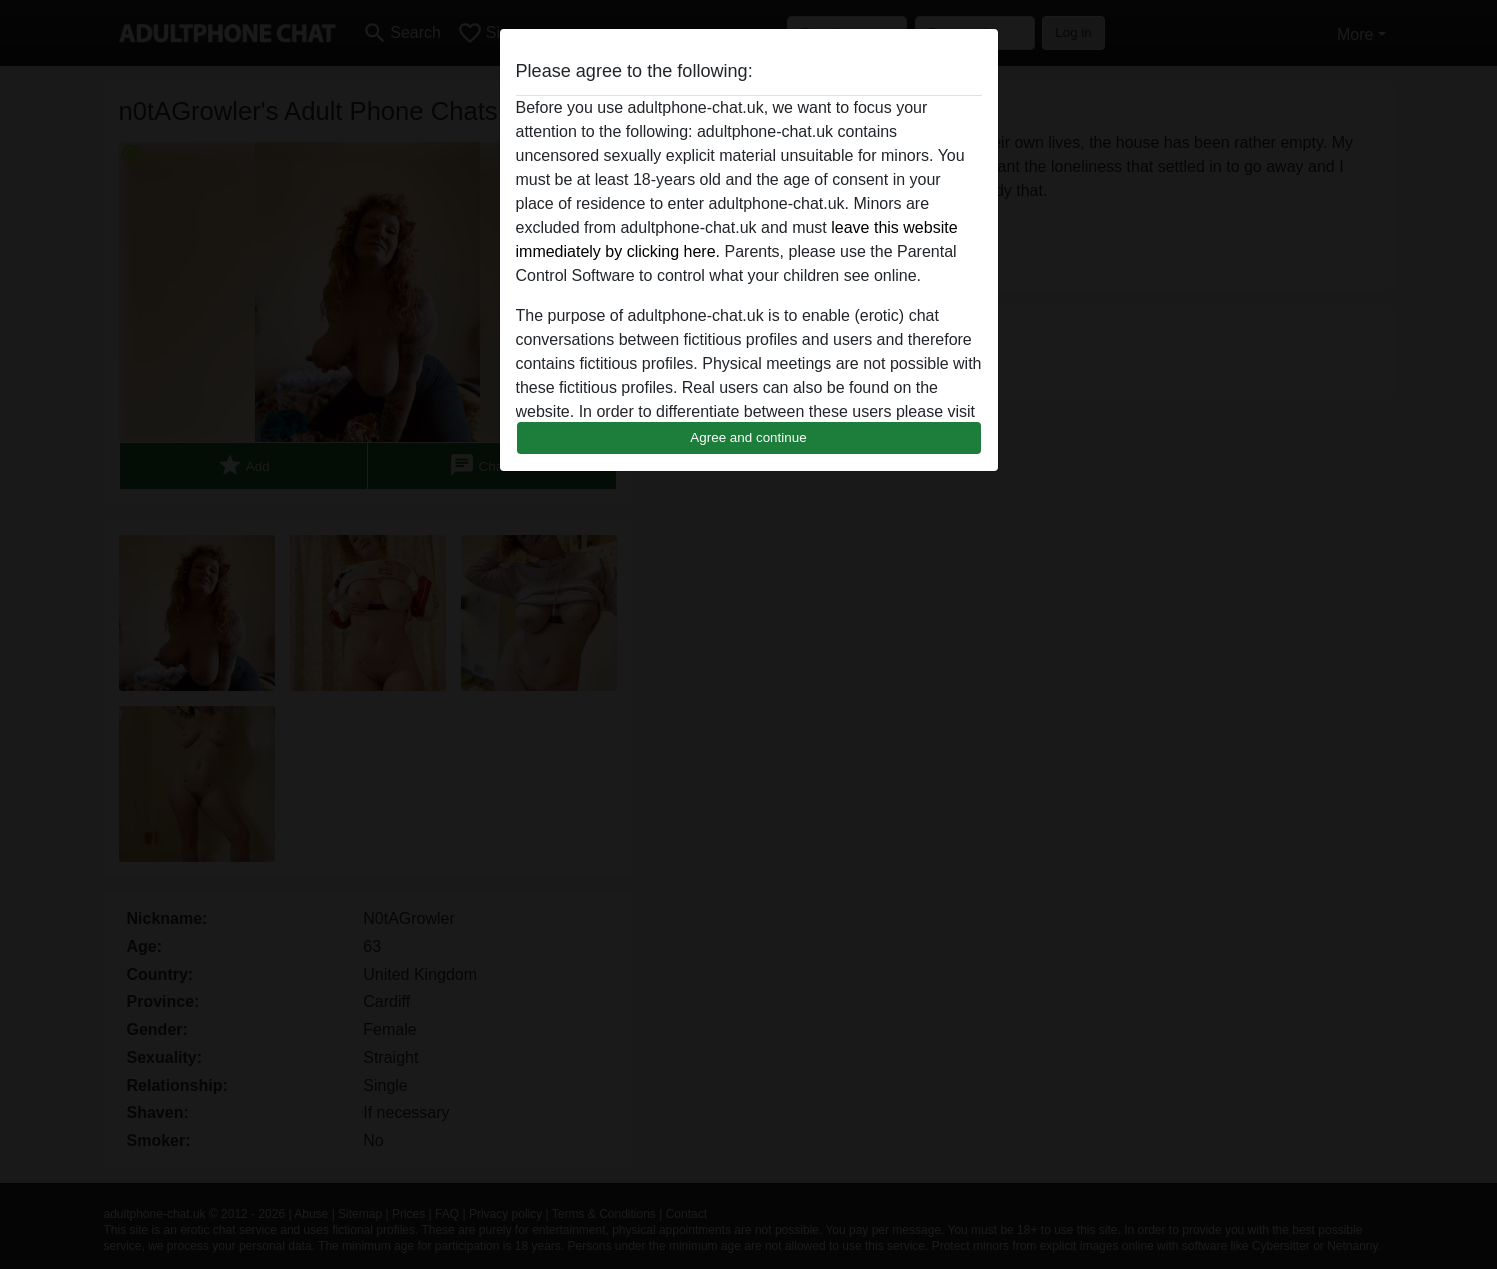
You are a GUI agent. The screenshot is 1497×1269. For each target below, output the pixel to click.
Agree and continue (748, 437)
